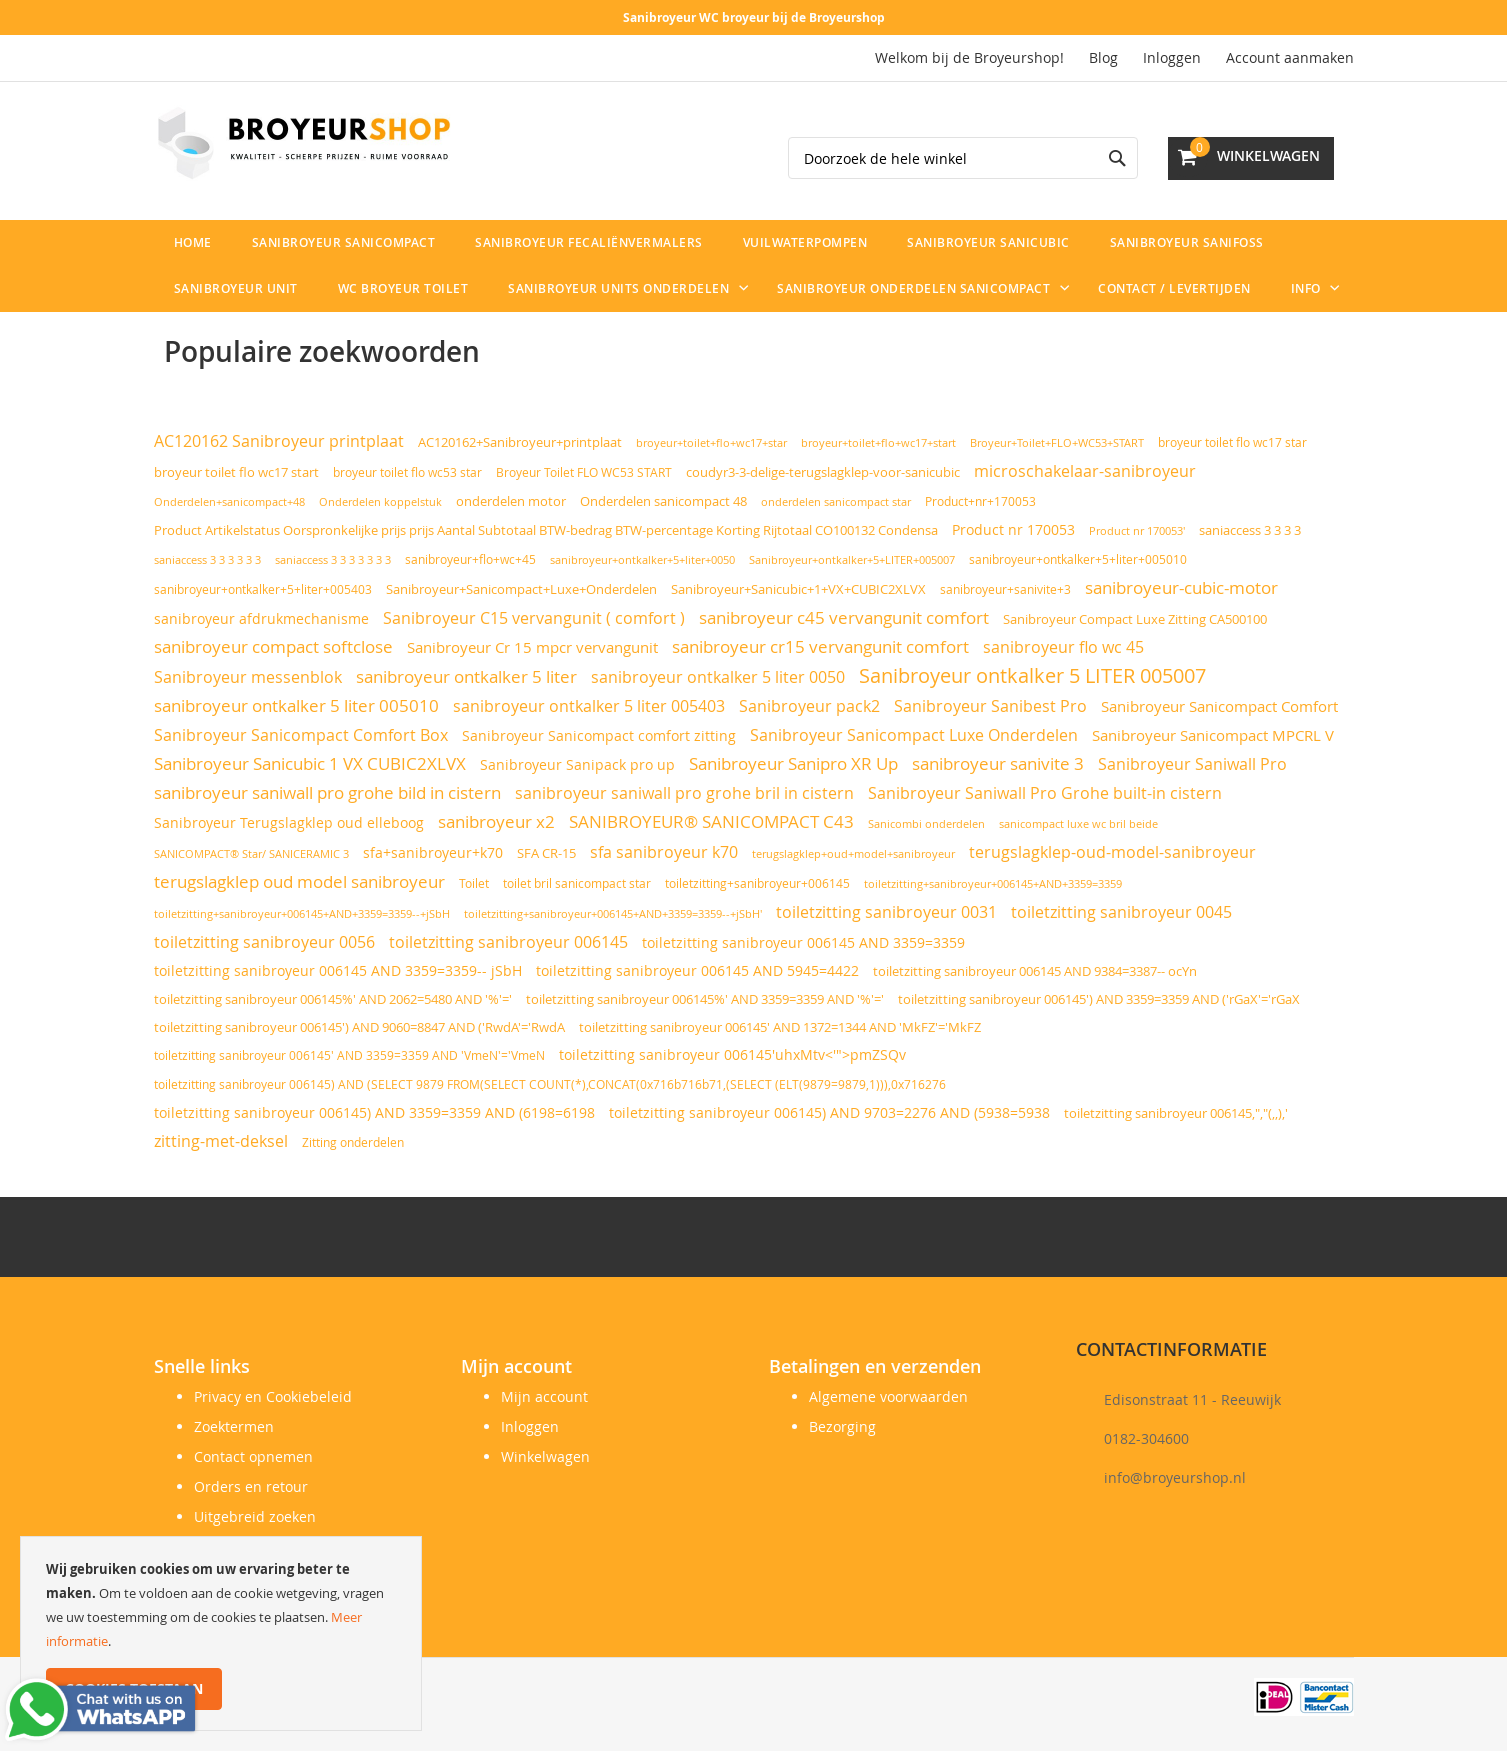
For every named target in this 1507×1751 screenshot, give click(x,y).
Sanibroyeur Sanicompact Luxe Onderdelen (914, 735)
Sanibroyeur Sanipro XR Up (793, 764)
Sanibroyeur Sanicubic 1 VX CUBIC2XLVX (310, 763)
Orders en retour (251, 1486)
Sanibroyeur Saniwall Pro (1192, 764)
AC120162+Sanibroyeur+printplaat (520, 442)
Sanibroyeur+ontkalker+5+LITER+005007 (852, 559)
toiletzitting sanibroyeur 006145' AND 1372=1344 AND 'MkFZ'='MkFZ (780, 1027)
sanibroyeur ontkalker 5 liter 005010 (296, 705)
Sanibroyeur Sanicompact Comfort (1219, 706)
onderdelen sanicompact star (836, 501)
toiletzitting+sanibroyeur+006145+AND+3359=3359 (993, 883)
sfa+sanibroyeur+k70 (433, 853)
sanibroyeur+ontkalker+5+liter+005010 (1078, 559)
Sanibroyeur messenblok (248, 677)
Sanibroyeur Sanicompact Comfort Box (301, 735)
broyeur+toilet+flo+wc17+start (878, 443)
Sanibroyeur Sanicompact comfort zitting (599, 735)
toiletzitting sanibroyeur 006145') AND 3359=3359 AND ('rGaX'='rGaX (1099, 999)
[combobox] (963, 158)
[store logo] (304, 143)
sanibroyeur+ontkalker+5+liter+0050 (642, 559)
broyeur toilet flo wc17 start (236, 472)
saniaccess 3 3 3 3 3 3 (207, 559)
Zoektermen (234, 1426)
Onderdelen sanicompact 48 (663, 501)
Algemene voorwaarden (888, 1396)
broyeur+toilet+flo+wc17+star (711, 443)
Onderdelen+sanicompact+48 (229, 502)
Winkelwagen (545, 1456)
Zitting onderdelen (353, 1142)
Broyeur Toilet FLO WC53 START (584, 472)
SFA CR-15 (546, 853)
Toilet (474, 883)
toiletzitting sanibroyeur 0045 (1121, 912)
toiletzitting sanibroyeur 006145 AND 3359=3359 (803, 942)
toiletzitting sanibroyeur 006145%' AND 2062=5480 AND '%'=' (333, 999)
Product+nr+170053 (980, 501)
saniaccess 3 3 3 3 (1250, 530)
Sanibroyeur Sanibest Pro (990, 706)
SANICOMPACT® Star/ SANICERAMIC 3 (251, 853)
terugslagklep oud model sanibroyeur (299, 881)
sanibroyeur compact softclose (273, 647)
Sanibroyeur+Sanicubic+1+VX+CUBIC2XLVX (798, 589)
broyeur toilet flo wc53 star (407, 472)
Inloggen (1172, 57)
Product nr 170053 (1013, 529)
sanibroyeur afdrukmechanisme (261, 618)
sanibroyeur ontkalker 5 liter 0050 (718, 677)
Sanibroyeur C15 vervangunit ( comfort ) (534, 618)
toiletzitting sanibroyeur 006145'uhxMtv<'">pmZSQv (732, 1055)
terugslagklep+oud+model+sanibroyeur (853, 853)
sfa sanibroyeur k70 (664, 852)
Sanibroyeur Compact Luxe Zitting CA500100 (1135, 619)
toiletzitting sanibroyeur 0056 (264, 942)
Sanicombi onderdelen (926, 824)
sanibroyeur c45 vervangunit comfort (844, 618)
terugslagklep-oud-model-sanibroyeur (1112, 852)
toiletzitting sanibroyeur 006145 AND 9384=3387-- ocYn (1035, 971)
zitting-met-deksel (221, 1141)
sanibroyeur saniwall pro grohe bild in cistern (327, 793)
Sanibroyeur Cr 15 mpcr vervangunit (532, 647)
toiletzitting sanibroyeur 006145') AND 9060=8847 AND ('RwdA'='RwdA (359, 1027)
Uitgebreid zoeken (255, 1516)
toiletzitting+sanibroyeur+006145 (757, 883)
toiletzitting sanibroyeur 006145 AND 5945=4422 (697, 971)
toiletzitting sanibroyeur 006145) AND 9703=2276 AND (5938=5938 (829, 1113)
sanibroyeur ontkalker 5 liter (466, 677)
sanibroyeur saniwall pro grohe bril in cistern (684, 793)
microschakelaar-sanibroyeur (1085, 471)
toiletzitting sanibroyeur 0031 (886, 912)
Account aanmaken (1290, 57)
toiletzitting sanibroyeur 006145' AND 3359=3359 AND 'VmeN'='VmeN (349, 1055)
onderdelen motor (511, 501)
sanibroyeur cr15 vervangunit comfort (820, 647)
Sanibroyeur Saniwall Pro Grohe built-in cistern (1045, 793)
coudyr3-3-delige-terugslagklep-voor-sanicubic (823, 472)
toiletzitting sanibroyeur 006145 (508, 942)
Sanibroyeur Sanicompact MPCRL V (1213, 735)
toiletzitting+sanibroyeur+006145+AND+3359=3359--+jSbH (302, 913)
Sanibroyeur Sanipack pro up (577, 765)
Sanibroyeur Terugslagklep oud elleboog (289, 822)
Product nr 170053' (1137, 531)
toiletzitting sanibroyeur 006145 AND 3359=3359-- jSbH (338, 971)
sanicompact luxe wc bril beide (1078, 824)
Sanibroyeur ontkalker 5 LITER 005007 (1032, 675)
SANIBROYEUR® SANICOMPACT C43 (711, 821)
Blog (1103, 57)
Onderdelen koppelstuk (380, 501)
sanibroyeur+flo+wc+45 (470, 559)
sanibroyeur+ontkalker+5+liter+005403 (263, 589)
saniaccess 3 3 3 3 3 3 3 (333, 559)
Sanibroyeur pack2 (809, 706)
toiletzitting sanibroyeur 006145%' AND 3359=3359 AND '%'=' (705, 999)
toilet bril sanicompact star (577, 883)
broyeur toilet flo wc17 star (1232, 442)
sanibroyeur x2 (496, 821)
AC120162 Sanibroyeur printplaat (279, 441)
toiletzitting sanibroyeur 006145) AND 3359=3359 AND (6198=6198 (374, 1113)
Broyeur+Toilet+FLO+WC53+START (1057, 442)
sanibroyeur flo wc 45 (1063, 647)
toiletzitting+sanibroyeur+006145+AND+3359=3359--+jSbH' (613, 914)
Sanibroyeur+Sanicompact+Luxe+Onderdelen (521, 589)
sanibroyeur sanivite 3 (998, 763)
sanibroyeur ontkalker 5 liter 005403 (589, 706)
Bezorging (842, 1426)
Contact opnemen (253, 1456)
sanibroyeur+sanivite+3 (1005, 589)
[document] (221, 1633)
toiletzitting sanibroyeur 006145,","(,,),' (1176, 1113)
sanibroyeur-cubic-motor (1181, 587)
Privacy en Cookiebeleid (273, 1396)
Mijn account (544, 1396)
